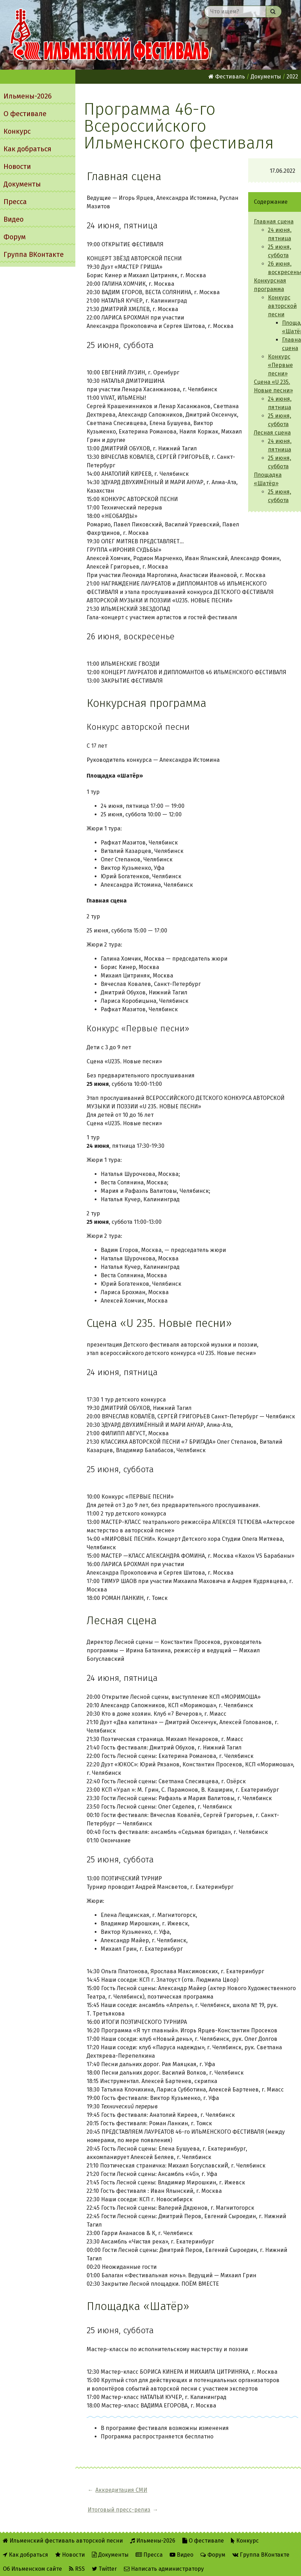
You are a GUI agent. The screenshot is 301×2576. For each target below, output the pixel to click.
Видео (14, 219)
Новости (17, 166)
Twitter (104, 2549)
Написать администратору (164, 2549)
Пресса (15, 201)
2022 (292, 76)
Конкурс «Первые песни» (280, 365)
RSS (77, 2549)
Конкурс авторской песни (282, 306)
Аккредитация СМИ (121, 2490)
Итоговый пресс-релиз (196, 2490)
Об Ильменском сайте (32, 2549)
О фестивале (25, 113)
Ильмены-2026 (28, 96)
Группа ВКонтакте (34, 254)
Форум (15, 237)
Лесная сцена (272, 432)
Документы (22, 184)
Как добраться (27, 149)
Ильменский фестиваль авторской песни (109, 34)
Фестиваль (226, 76)
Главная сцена (274, 221)
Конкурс (17, 131)
